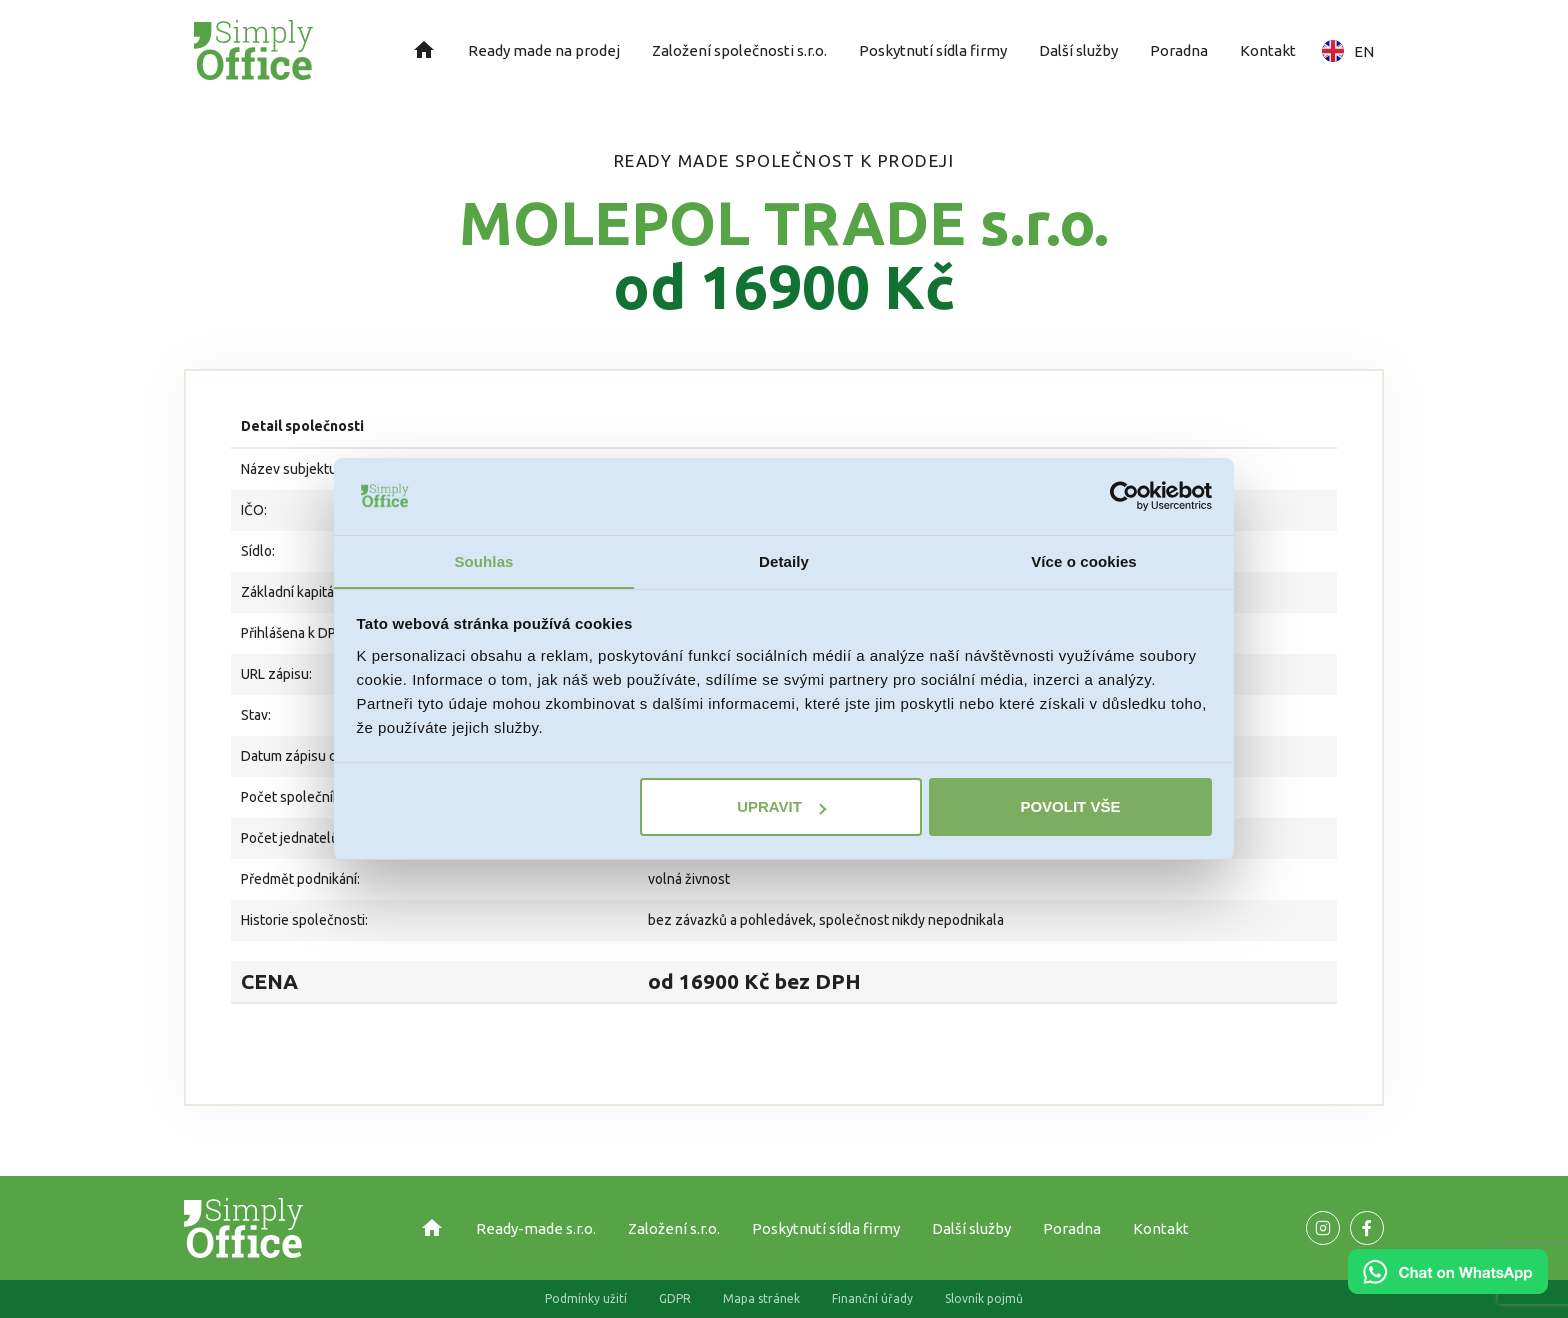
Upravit (781, 807)
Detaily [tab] (784, 560)
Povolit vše (1070, 807)
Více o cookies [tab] (1084, 560)
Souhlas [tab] (483, 560)
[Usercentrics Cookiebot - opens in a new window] (1124, 496)
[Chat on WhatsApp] (1448, 1287)
